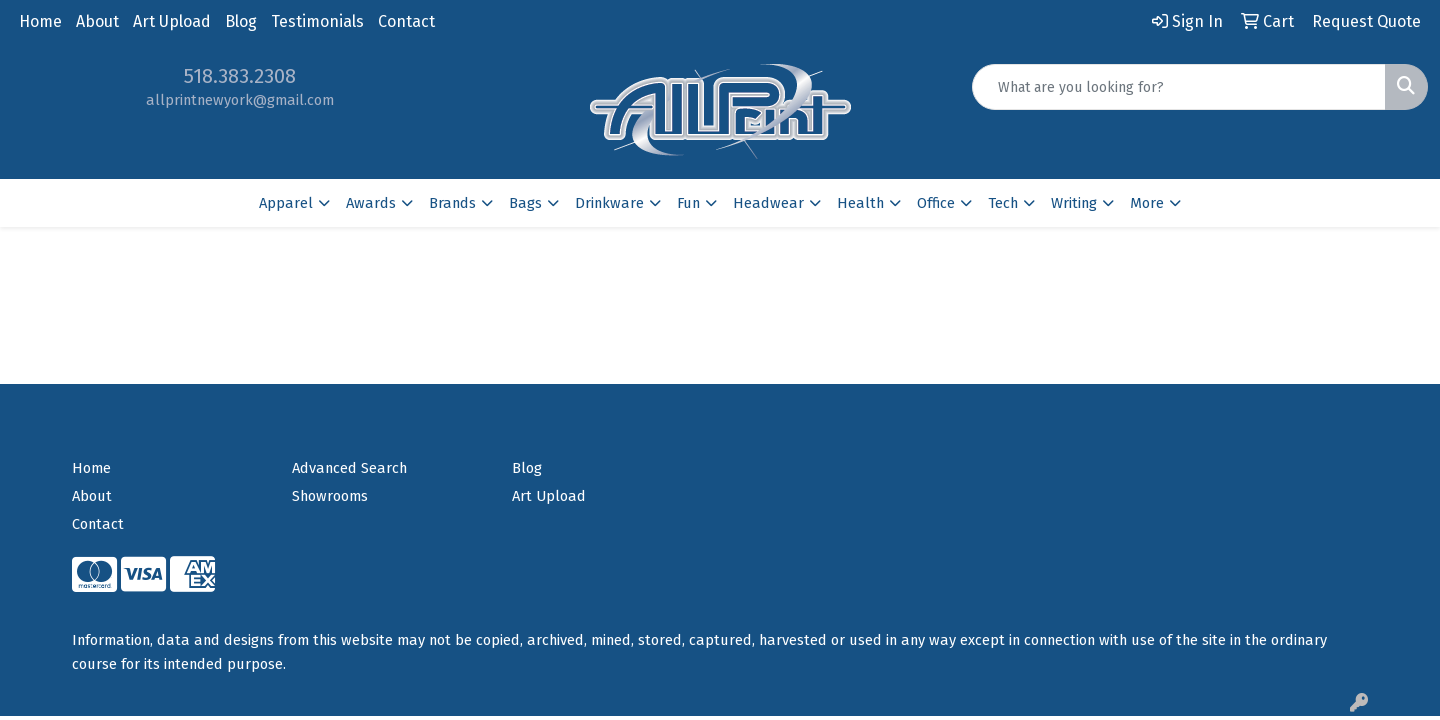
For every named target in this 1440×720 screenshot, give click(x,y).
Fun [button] (688, 203)
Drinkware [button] (609, 203)
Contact (406, 21)
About (97, 21)
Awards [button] (371, 203)
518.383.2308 (240, 76)
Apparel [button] (286, 203)
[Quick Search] (1179, 87)
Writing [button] (1074, 203)
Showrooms (330, 496)
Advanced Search (349, 468)
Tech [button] (1003, 203)
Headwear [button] (768, 203)
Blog (241, 21)
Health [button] (860, 203)
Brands (452, 203)
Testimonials (317, 21)
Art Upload (172, 21)
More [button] (1147, 203)
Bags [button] (525, 203)
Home (40, 21)
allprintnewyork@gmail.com (240, 100)
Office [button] (936, 203)
